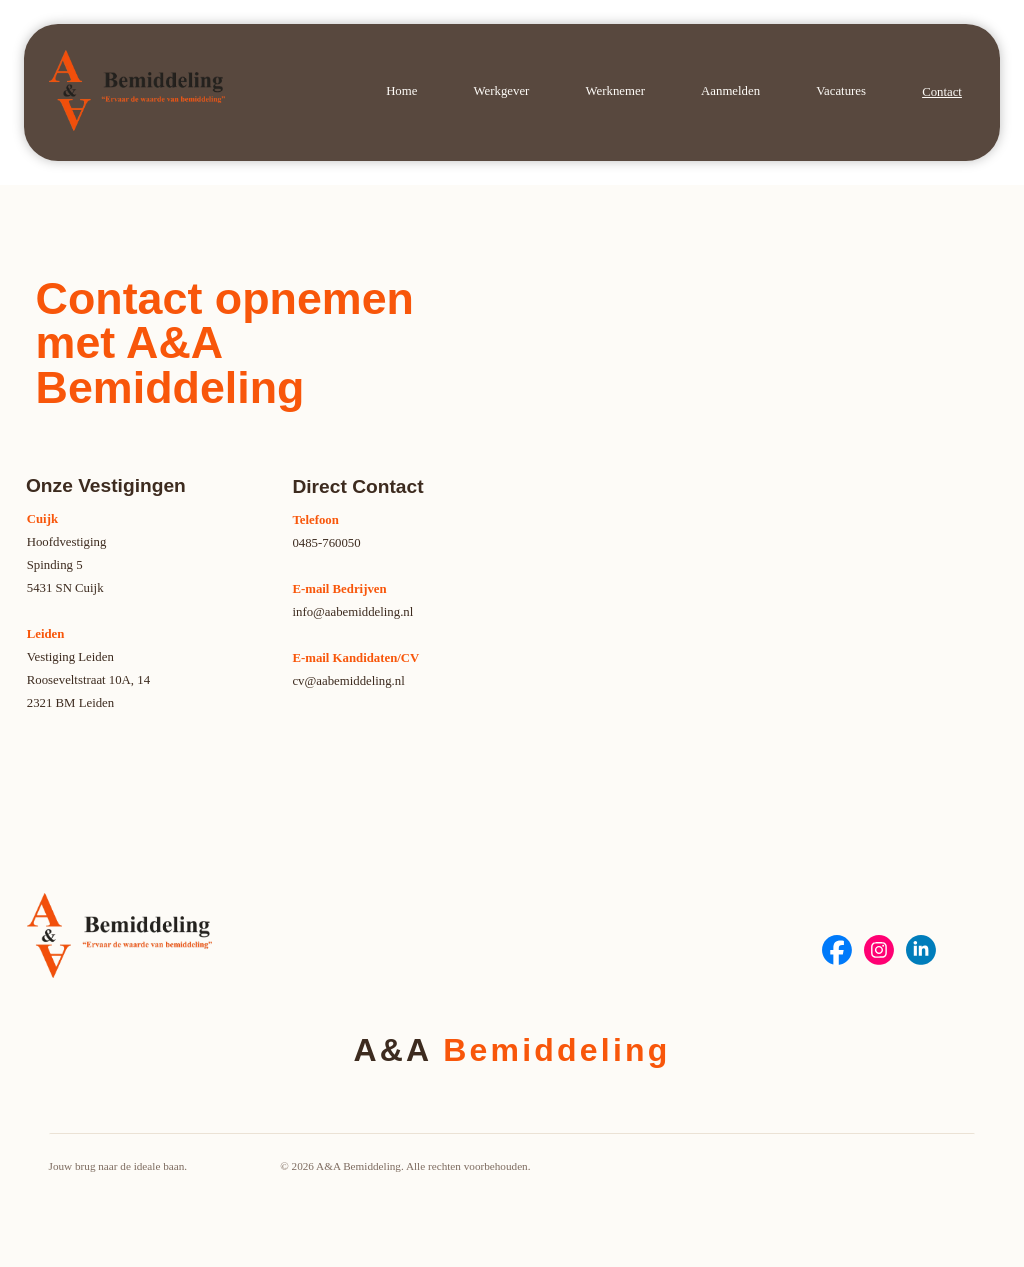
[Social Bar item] (837, 950)
